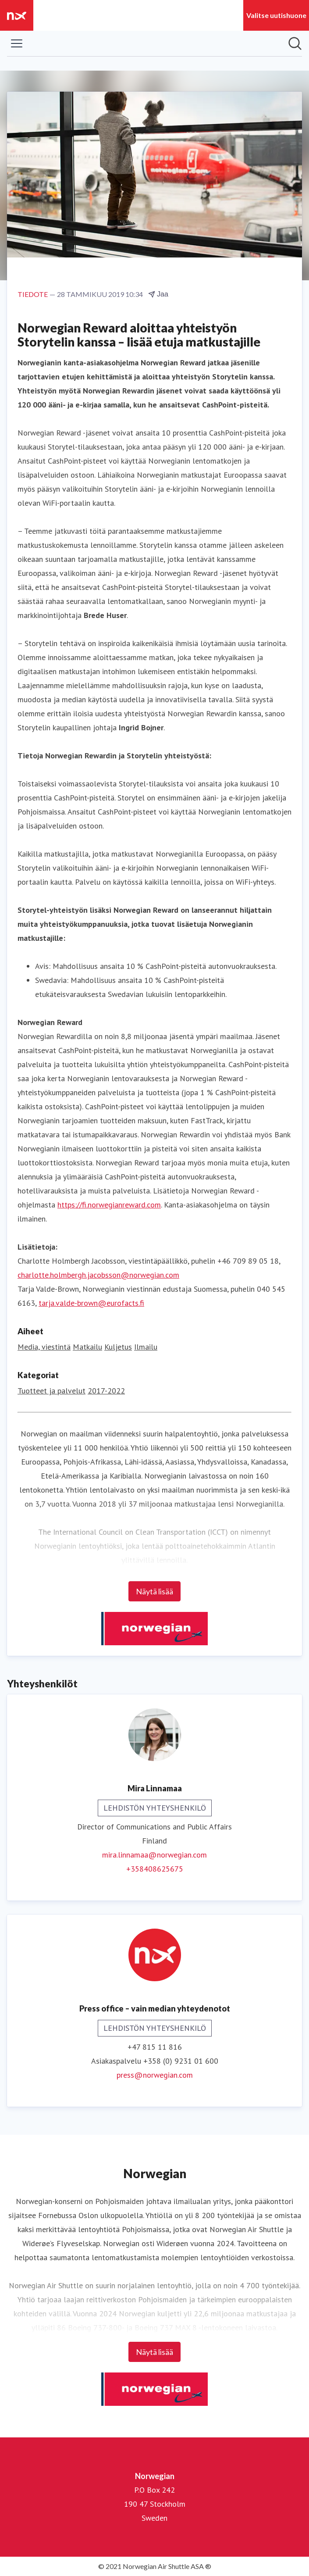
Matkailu (87, 1347)
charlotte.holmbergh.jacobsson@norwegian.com (98, 1275)
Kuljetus (118, 1347)
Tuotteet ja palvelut (51, 1391)
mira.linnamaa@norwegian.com (154, 1855)
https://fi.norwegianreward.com (109, 1205)
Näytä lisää (154, 1591)
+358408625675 (154, 1869)
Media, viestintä (44, 1347)
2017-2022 (106, 1391)
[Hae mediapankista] (295, 43)
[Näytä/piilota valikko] (16, 43)
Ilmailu (145, 1347)
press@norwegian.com (155, 2075)
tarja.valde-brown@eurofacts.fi (91, 1303)
